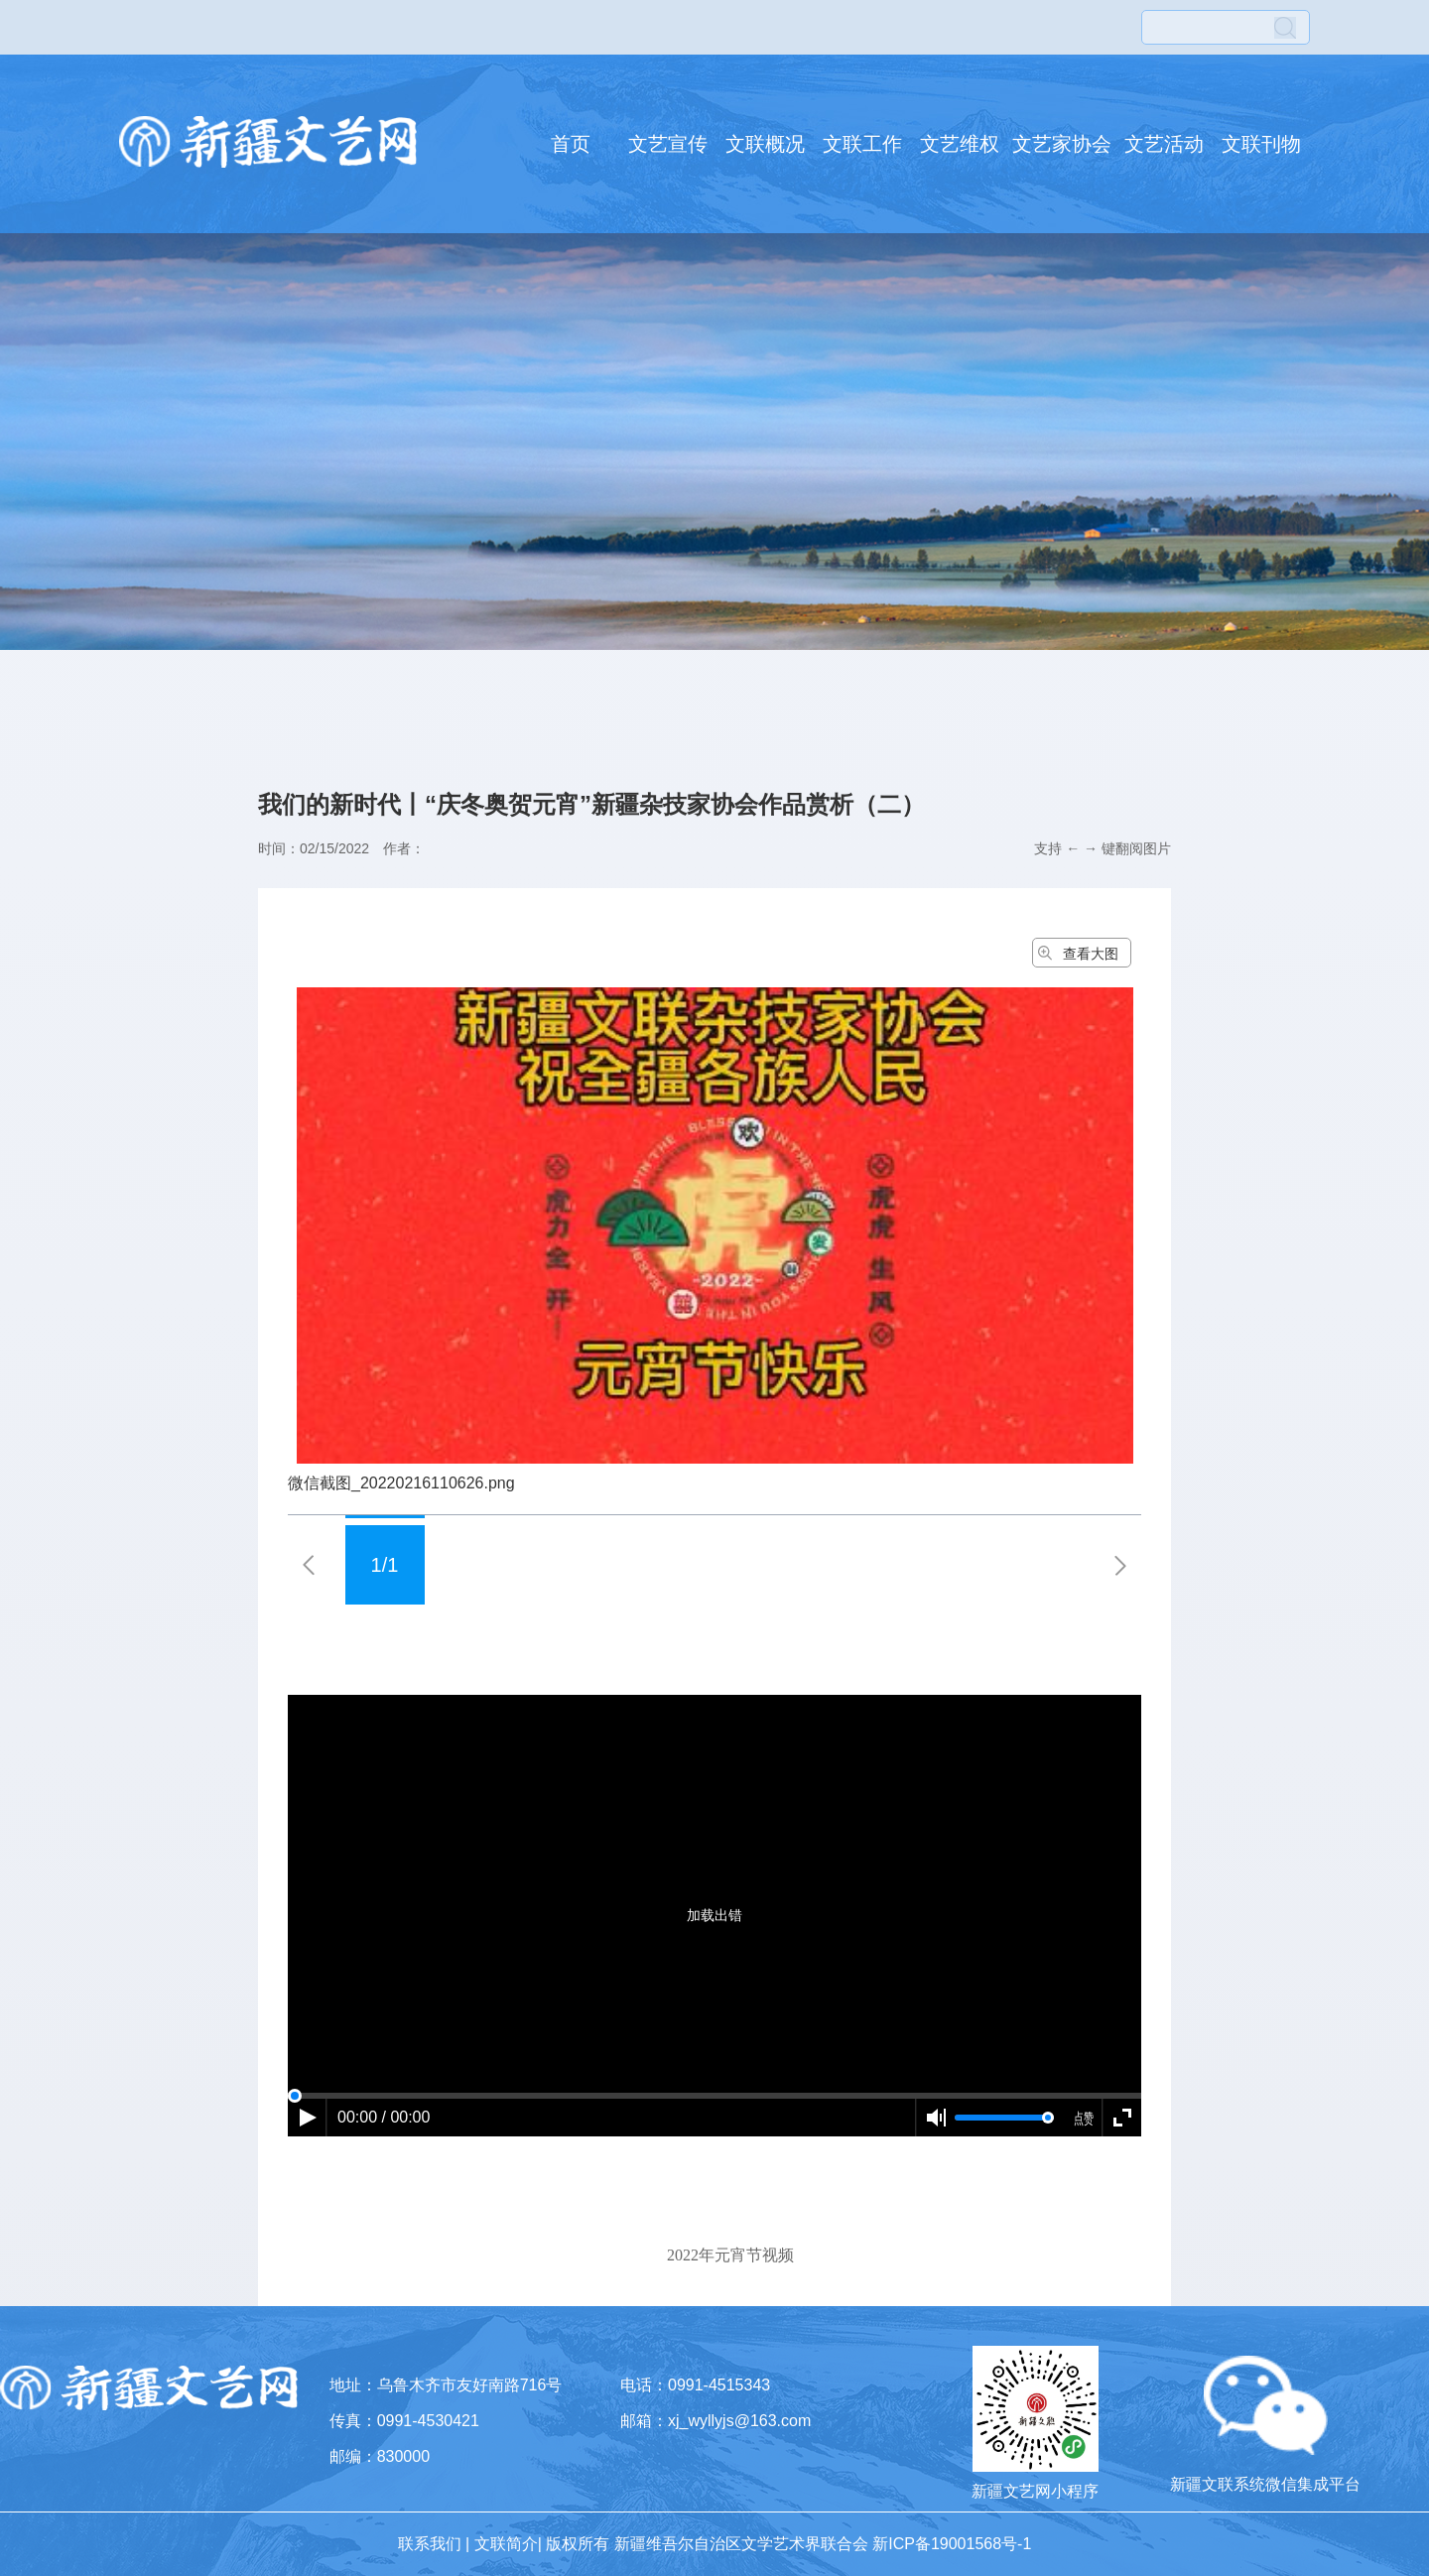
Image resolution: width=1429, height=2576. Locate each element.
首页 (570, 144)
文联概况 (765, 144)
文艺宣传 (668, 144)
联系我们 (429, 2543)
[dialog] (714, 2199)
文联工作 (862, 144)
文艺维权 (959, 144)
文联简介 (506, 2543)
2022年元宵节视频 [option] (730, 2255)
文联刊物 (1261, 144)
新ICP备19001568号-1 (951, 2543)
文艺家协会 (1061, 144)
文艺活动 (1164, 144)
